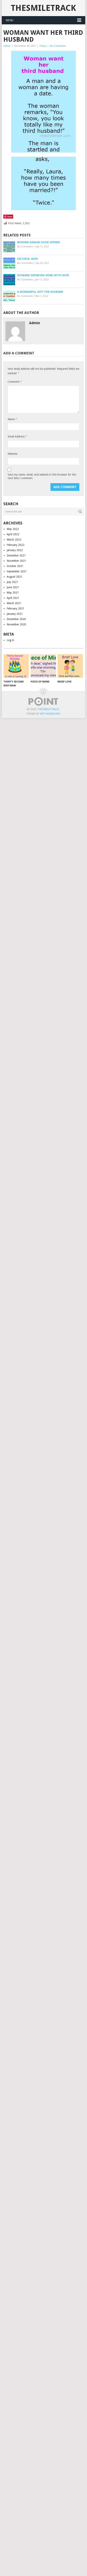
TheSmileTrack (43, 8)
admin (6, 45)
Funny (43, 45)
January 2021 (15, 613)
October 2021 (15, 566)
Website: (13, 453)
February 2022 (15, 544)
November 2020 (16, 624)
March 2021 (14, 603)
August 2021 (14, 576)
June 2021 (13, 587)
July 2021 (12, 582)
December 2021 (16, 555)
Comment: (15, 381)
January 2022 (15, 550)
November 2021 (16, 560)
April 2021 (13, 597)
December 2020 (16, 619)
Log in (10, 640)
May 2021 (13, 592)
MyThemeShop (50, 713)
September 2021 (17, 571)
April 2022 (13, 534)
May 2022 (13, 529)
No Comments (58, 45)
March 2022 (14, 539)
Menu (9, 20)
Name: (12, 419)
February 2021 (15, 608)
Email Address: (17, 436)
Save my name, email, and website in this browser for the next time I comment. (42, 476)
